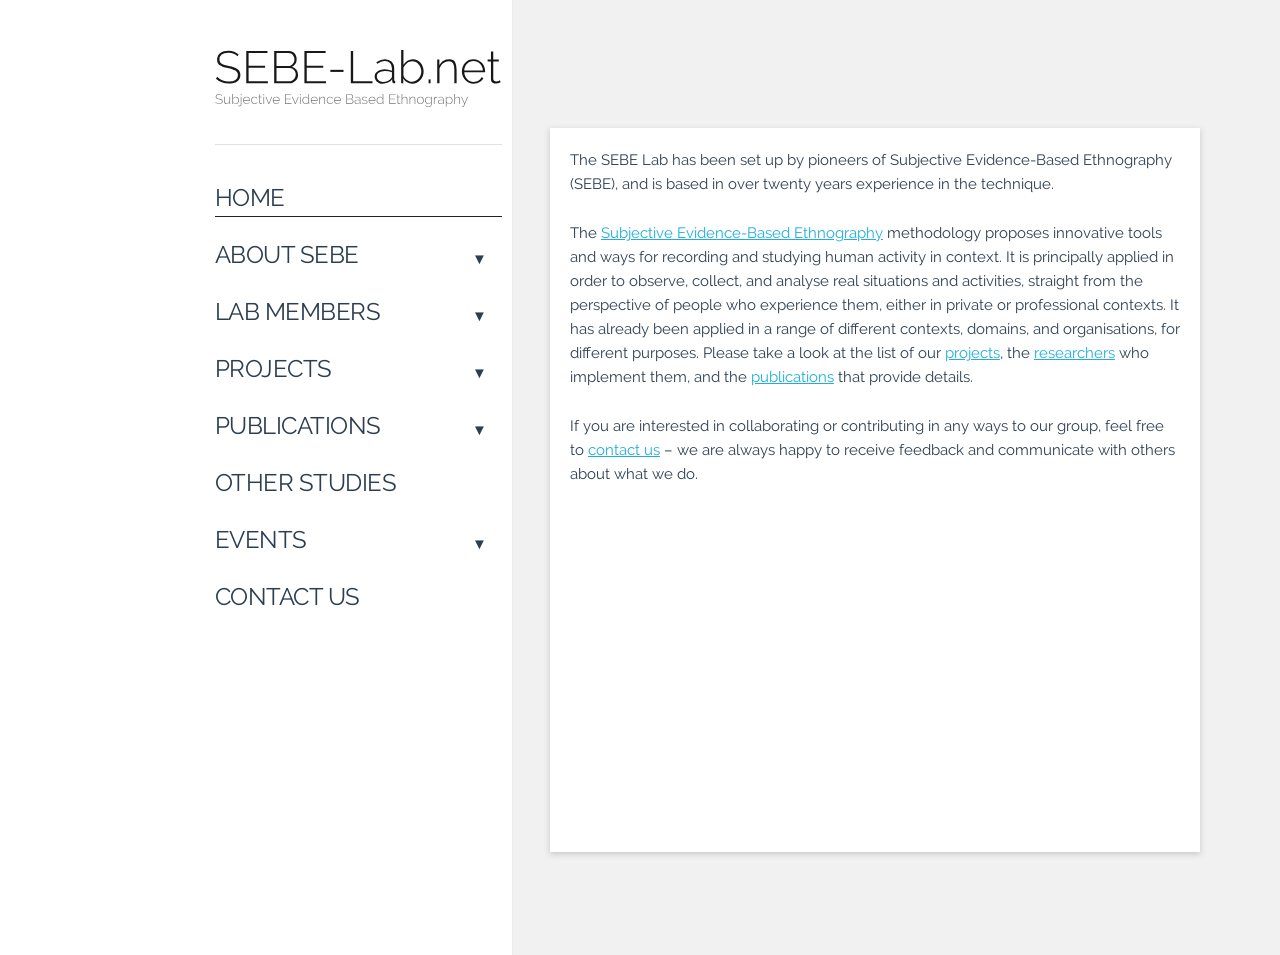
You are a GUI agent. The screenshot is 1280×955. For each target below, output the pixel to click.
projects (972, 353)
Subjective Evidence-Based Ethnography (742, 233)
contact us (624, 450)
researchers (1074, 353)
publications (792, 377)
